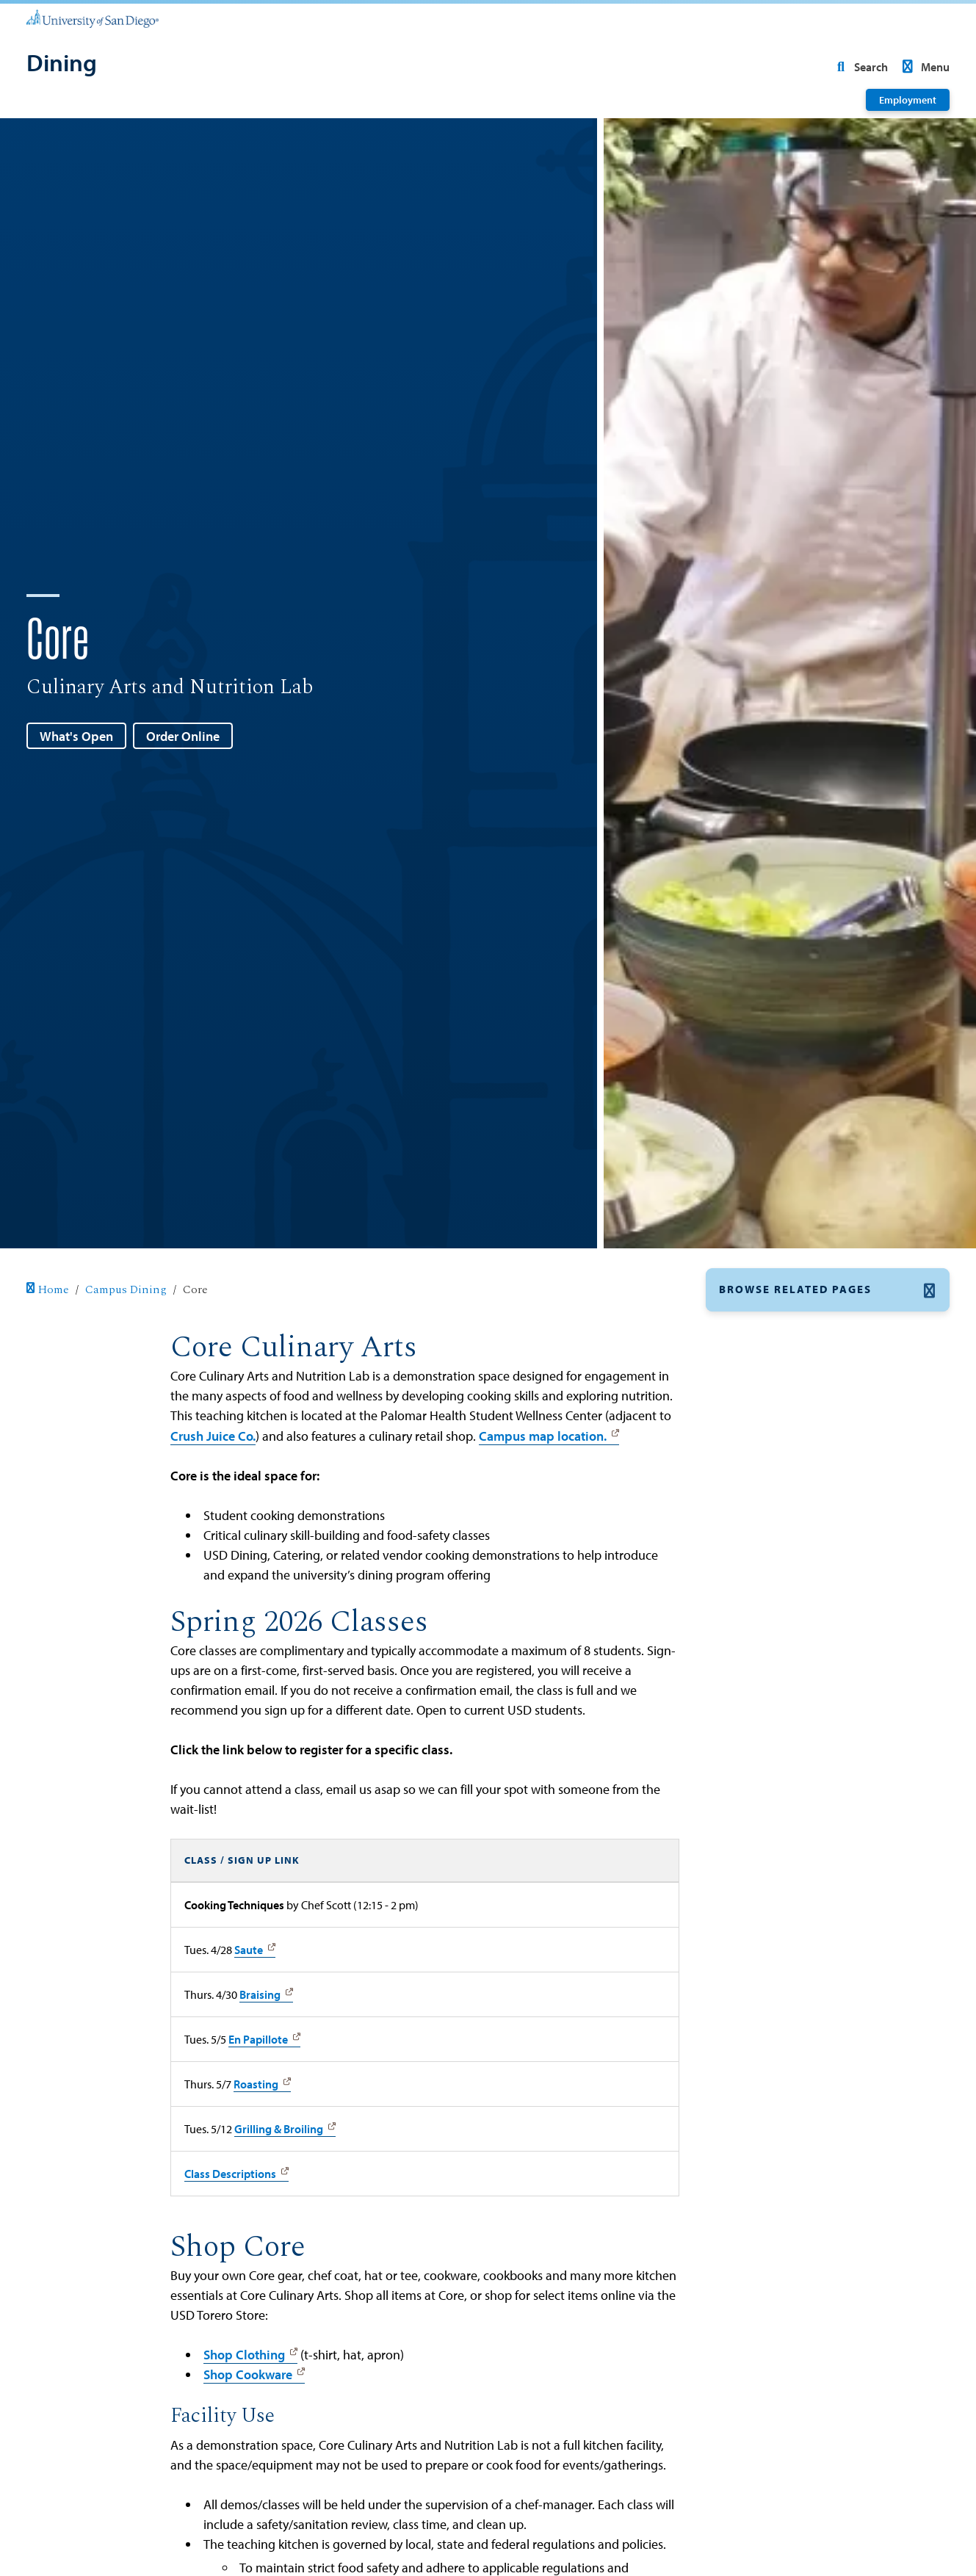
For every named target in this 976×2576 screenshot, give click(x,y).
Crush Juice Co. (213, 1436)
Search (859, 66)
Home (47, 1290)
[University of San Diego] (92, 17)
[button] (828, 1289)
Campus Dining (126, 1290)
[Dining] (61, 63)
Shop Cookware (247, 2374)
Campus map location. (543, 1436)
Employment (907, 99)
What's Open (76, 736)
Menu (923, 66)
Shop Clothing (244, 2354)
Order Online (183, 736)
